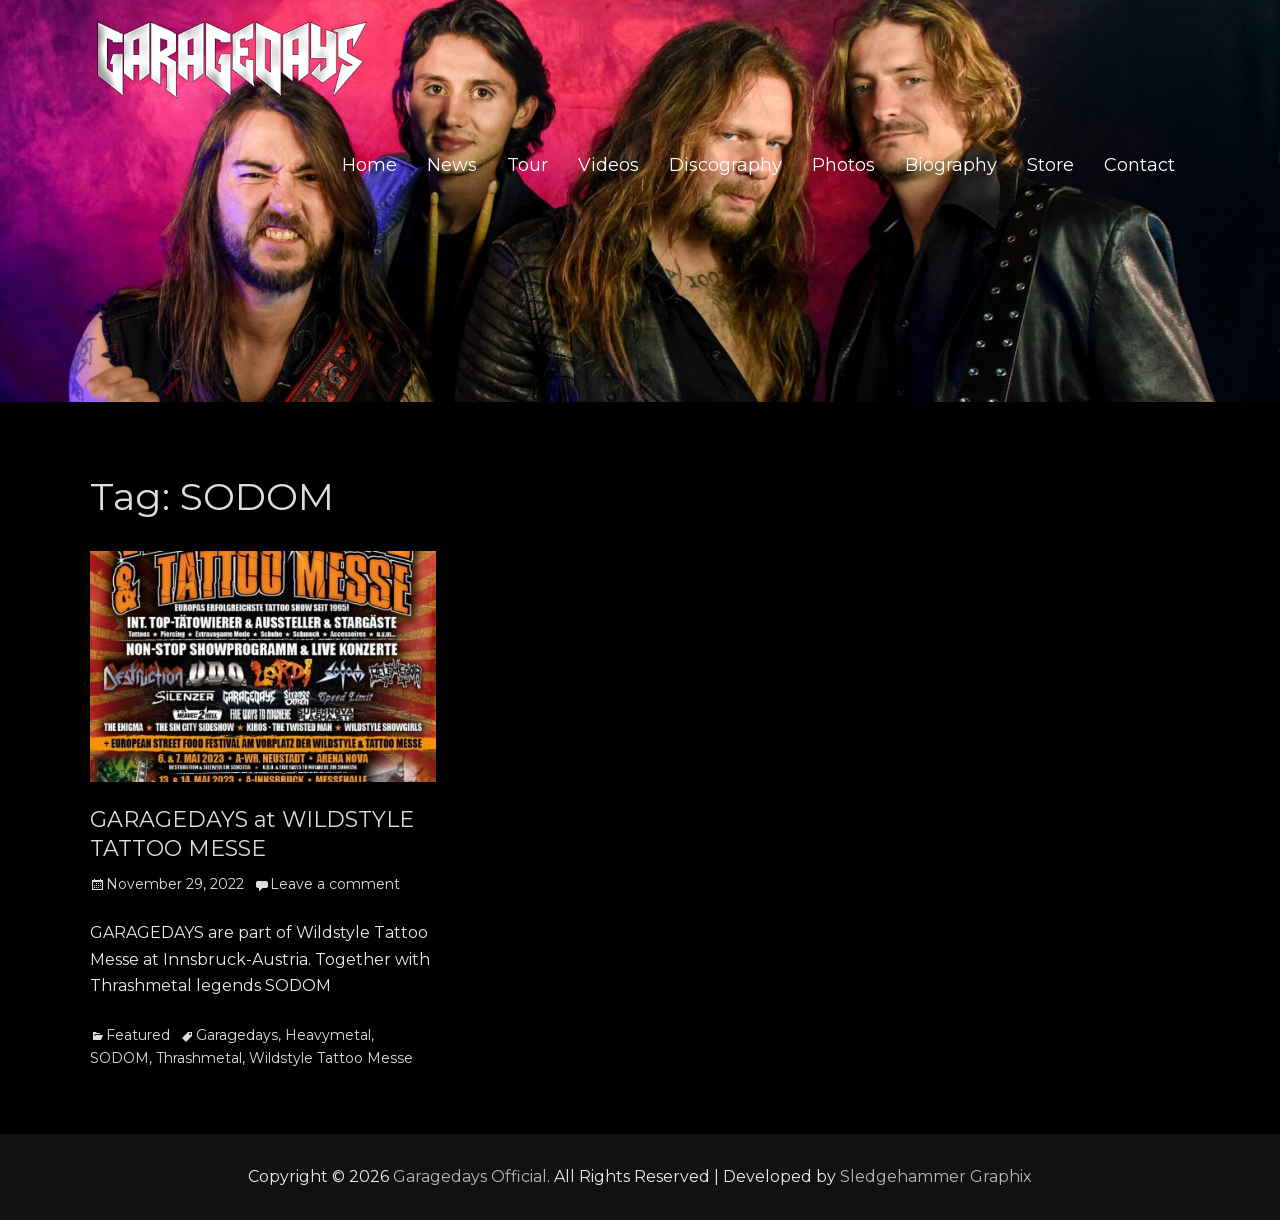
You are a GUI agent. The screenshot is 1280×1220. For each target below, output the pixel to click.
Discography (725, 166)
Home (369, 166)
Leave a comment (335, 884)
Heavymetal (328, 1035)
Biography (951, 166)
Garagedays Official (470, 1176)
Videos (608, 166)
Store (1050, 166)
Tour (527, 166)
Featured (138, 1035)
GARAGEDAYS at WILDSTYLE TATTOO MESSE (252, 834)
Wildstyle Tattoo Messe (331, 1058)
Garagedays (237, 1035)
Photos (843, 166)
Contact (1139, 166)
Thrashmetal (199, 1058)
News (452, 166)
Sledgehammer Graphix (936, 1176)
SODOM (119, 1058)
